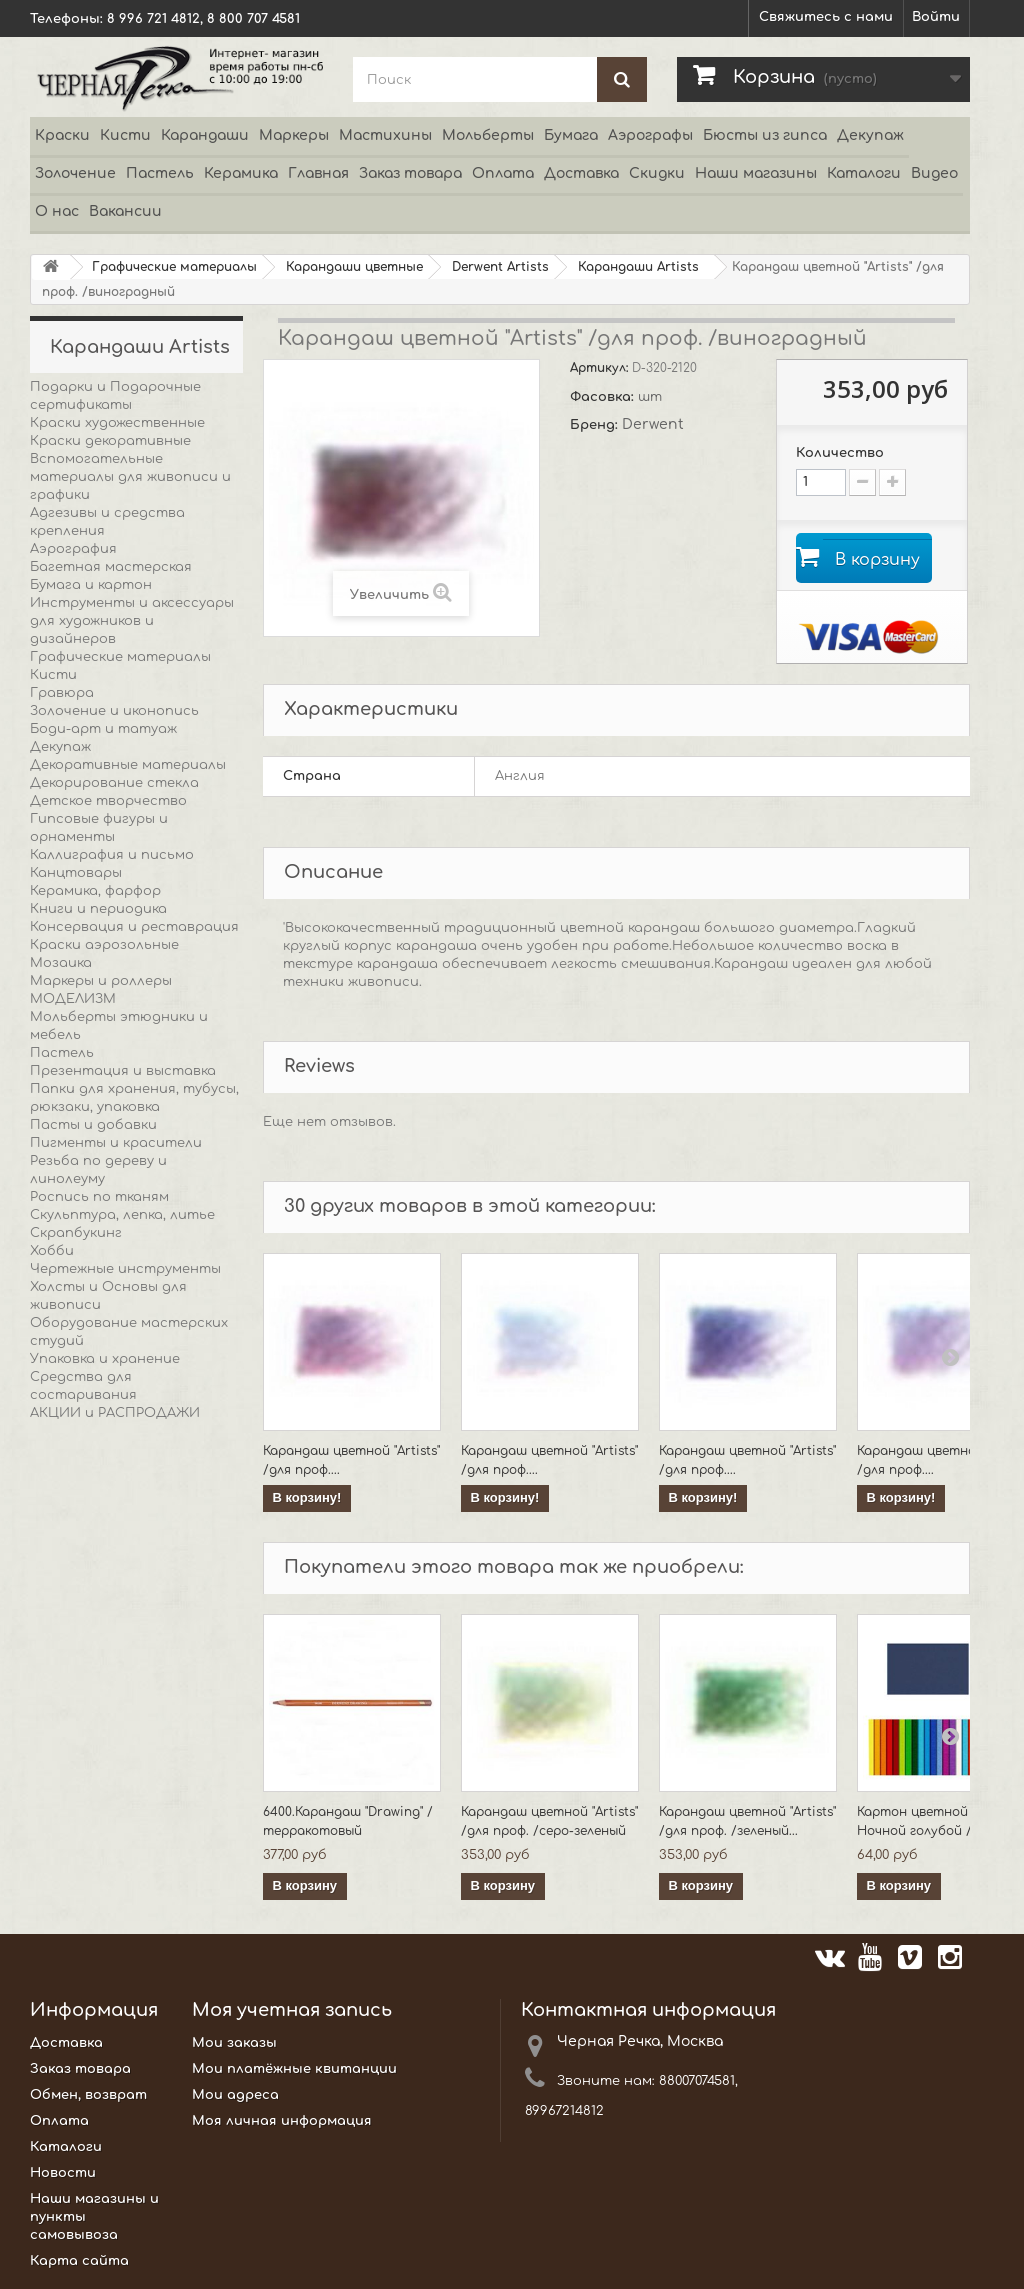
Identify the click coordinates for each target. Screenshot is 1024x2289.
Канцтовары (76, 873)
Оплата (503, 173)
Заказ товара (410, 173)
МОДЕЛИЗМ (73, 999)
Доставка (581, 173)
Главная (318, 173)
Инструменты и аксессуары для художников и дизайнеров (132, 621)
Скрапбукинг (76, 1233)
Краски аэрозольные (104, 945)
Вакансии (125, 211)
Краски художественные (117, 423)
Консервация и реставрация (134, 927)
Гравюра (62, 693)
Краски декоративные (110, 441)
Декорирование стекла (114, 783)
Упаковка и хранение (105, 1359)
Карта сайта (79, 2263)
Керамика (241, 173)
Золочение (75, 173)
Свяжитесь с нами (826, 17)
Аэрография (73, 549)
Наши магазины (756, 173)
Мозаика (61, 963)
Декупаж (870, 135)
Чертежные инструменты (125, 1269)
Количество (840, 453)
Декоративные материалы (128, 765)
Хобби (52, 1251)
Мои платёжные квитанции (294, 2071)
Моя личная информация (282, 2123)
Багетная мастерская (111, 567)
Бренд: (596, 425)
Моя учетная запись (292, 2012)
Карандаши (205, 135)
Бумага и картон (91, 585)
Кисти (125, 135)
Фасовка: (604, 397)
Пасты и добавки (93, 1125)
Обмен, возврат (88, 2097)
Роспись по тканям (99, 1197)
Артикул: (601, 368)
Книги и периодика (98, 909)
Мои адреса (235, 2097)
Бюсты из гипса (765, 135)
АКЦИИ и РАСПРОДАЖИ (115, 1413)
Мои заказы (234, 2045)
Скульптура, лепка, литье (122, 1215)
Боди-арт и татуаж (103, 729)
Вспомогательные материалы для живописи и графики (130, 477)
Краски (62, 135)
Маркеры (294, 135)
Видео (934, 173)
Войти (936, 17)
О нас (57, 211)
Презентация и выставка (123, 1071)
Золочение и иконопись (114, 711)
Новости (63, 2175)
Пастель (160, 173)
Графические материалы (120, 657)
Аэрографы (650, 135)
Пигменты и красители (116, 1143)
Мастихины (385, 135)
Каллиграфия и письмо (112, 855)
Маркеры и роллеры (101, 981)
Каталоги (864, 173)
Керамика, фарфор (95, 891)
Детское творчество (108, 801)
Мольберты (488, 135)
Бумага (571, 135)
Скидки (657, 173)
